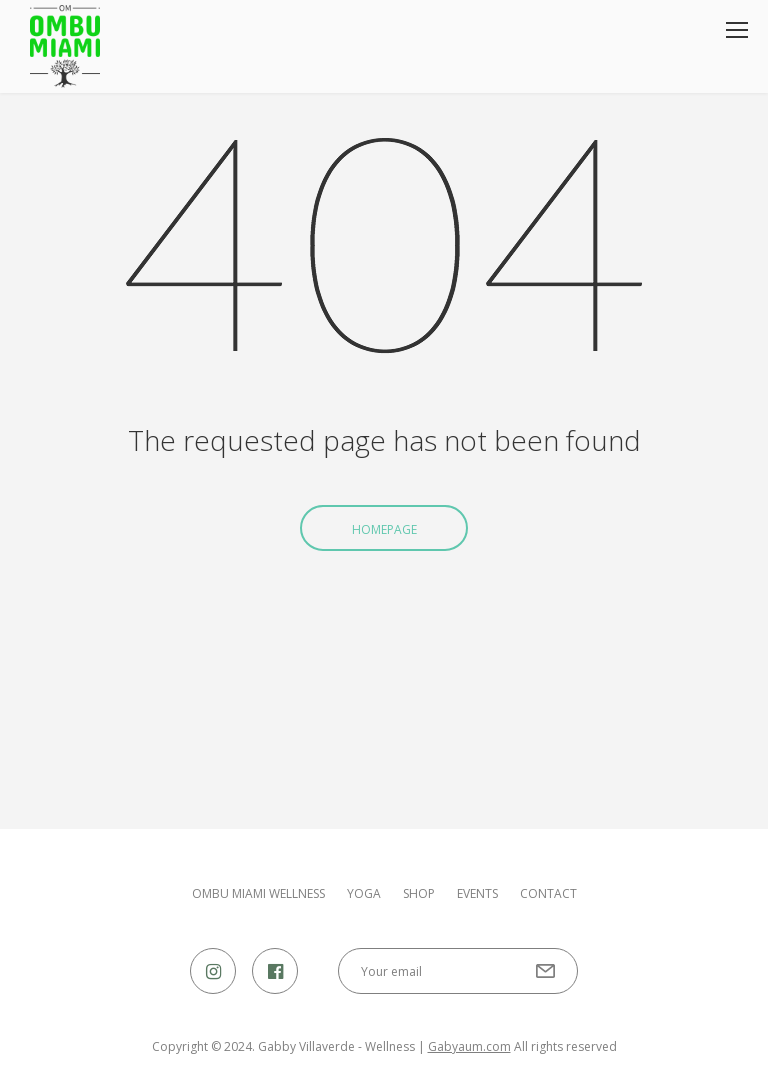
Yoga (364, 894)
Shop (419, 894)
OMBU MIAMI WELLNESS (258, 894)
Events (477, 894)
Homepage (384, 529)
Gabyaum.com (469, 1046)
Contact (548, 894)
